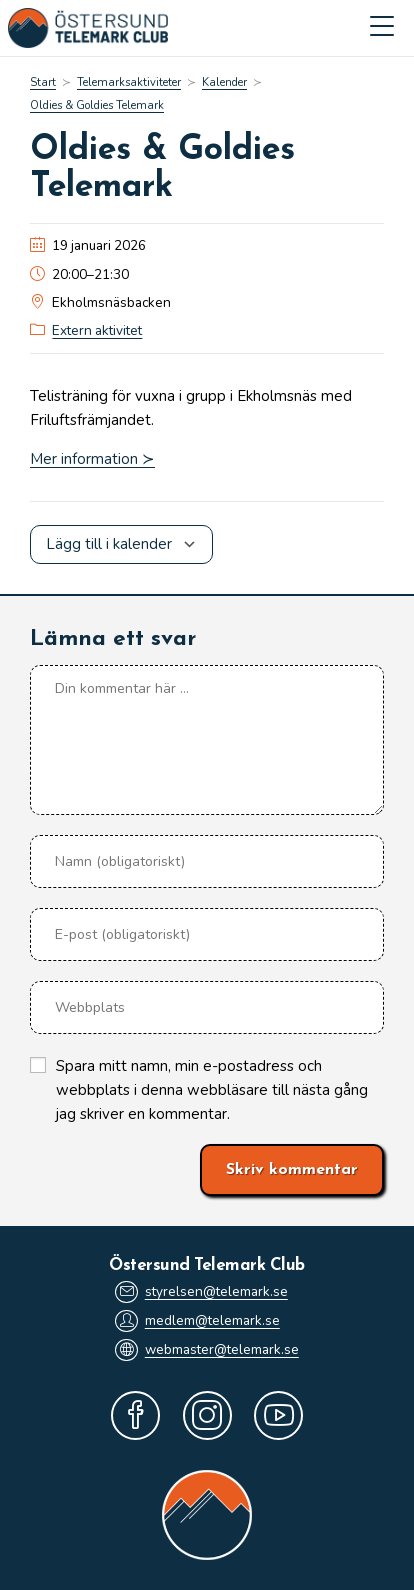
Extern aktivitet (97, 330)
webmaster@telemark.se (207, 1350)
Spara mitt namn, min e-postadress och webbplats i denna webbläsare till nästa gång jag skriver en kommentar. (212, 1090)
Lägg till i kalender (109, 544)
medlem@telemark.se (197, 1321)
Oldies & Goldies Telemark (97, 105)
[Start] (43, 82)
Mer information (84, 459)
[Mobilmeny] (382, 28)
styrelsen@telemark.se (201, 1292)
